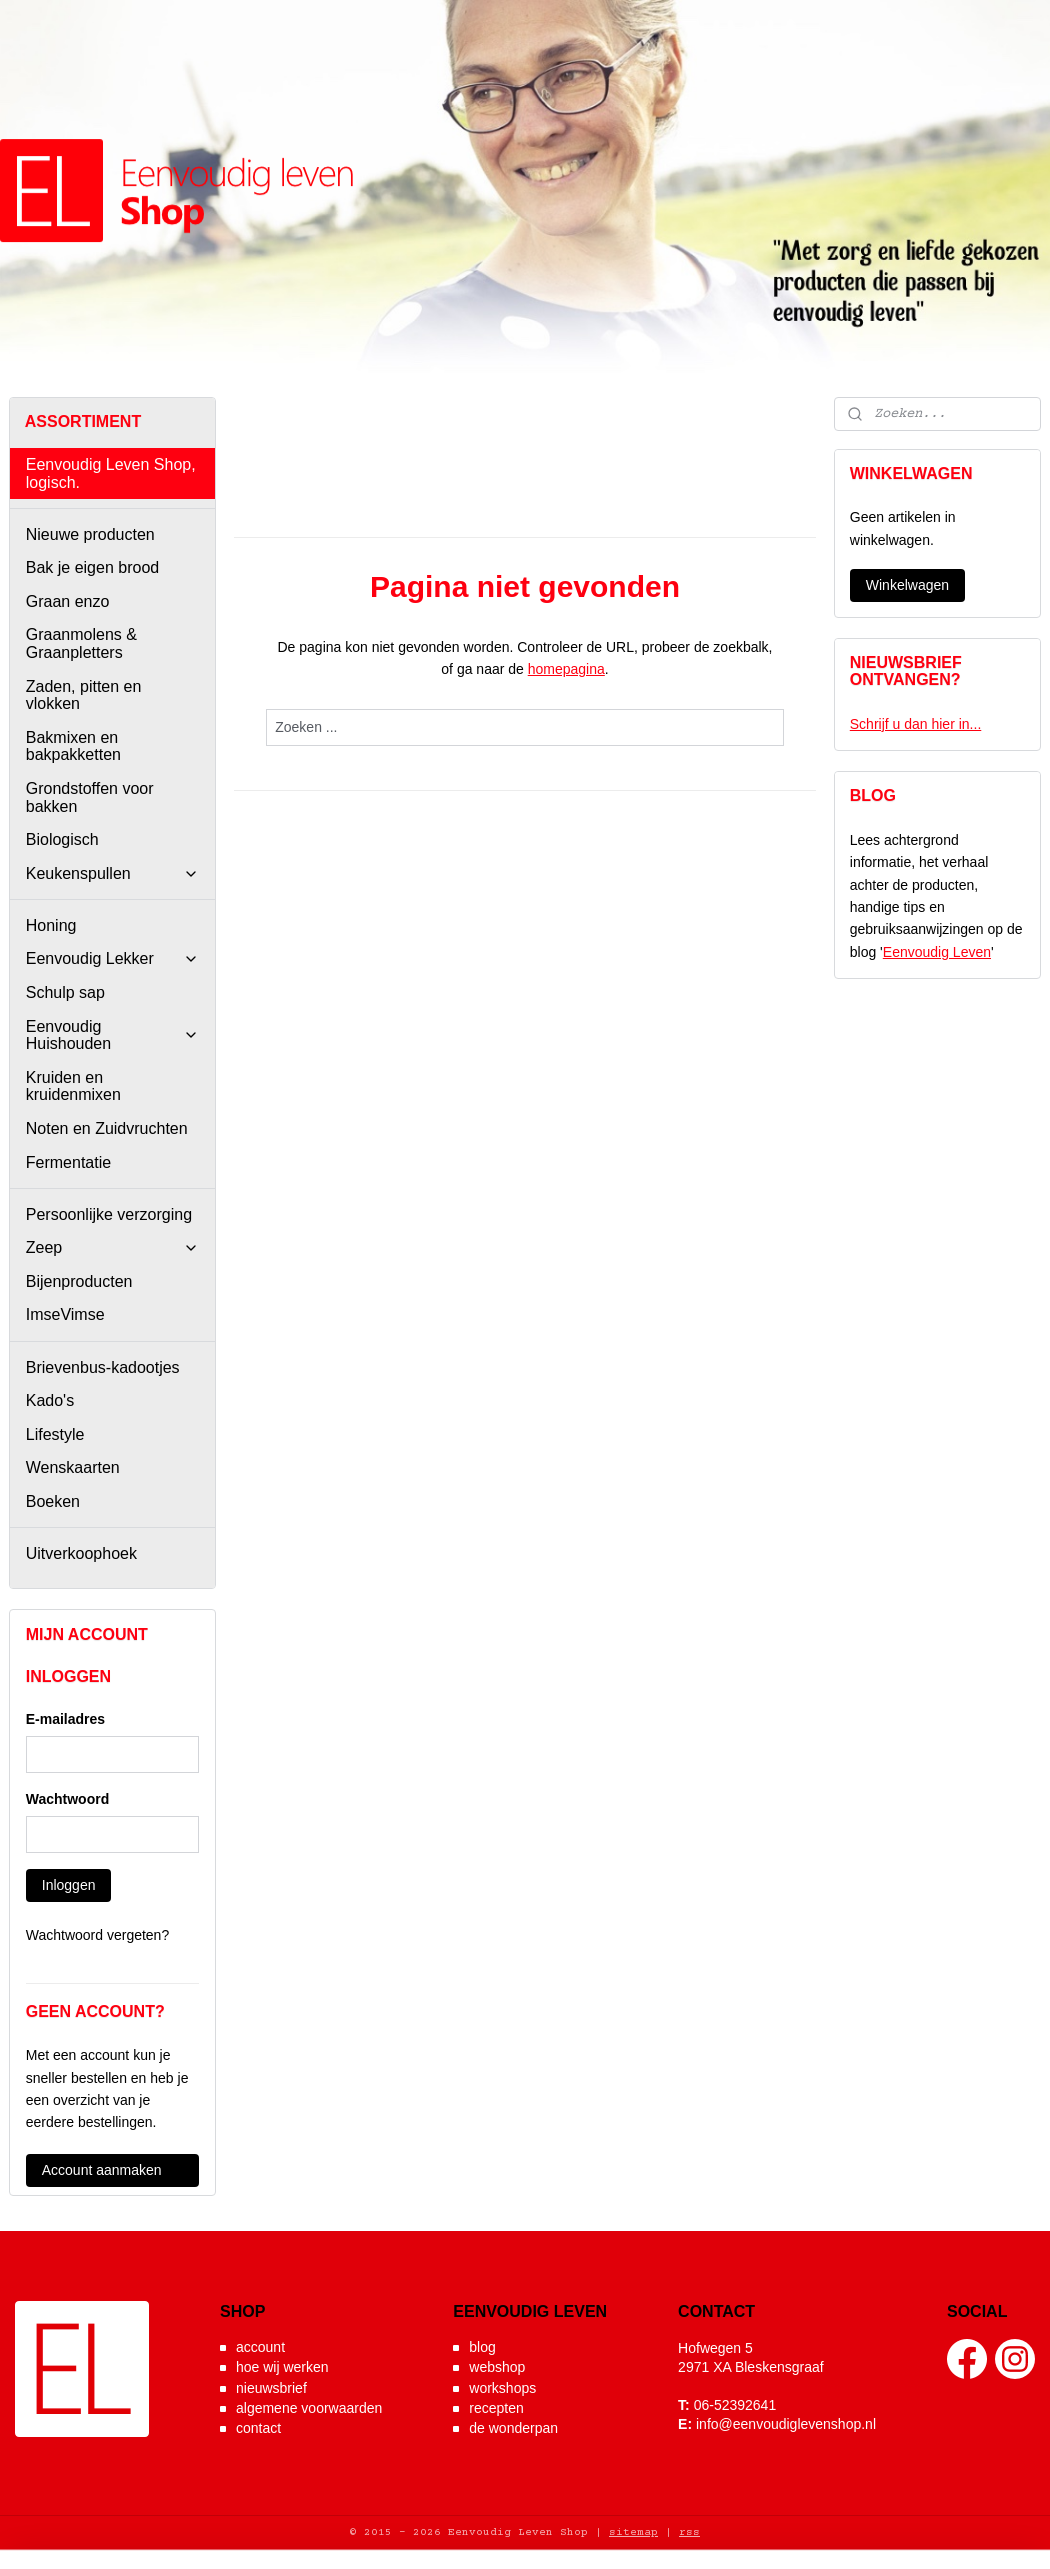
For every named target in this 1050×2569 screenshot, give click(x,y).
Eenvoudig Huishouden (112, 1035)
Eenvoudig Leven (937, 952)
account (260, 2347)
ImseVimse (65, 1314)
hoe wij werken (282, 2367)
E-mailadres (65, 1719)
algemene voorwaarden (309, 2408)
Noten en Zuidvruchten (107, 1128)
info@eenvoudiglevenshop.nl (786, 2424)
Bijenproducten (79, 1281)
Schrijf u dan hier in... (916, 724)
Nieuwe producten (90, 534)
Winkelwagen (907, 585)
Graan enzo (68, 601)
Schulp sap (65, 992)
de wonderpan (513, 2428)
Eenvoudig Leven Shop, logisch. (111, 473)
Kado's (50, 1400)
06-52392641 (735, 2405)
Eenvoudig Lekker (112, 958)
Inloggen (69, 1885)
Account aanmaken (102, 2170)
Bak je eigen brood (92, 567)
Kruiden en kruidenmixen (73, 1086)
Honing (51, 925)
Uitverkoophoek (81, 1553)
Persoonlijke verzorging (109, 1214)
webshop (497, 2367)
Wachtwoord (67, 1799)
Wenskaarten (73, 1467)
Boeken (53, 1501)
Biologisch (62, 839)
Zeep (112, 1247)
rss (689, 2532)
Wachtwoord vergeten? (97, 1935)
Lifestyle (55, 1434)
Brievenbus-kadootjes (103, 1367)
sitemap (633, 2532)
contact (258, 2428)
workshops (502, 2388)
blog (482, 2347)
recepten (496, 2408)
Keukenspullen (112, 873)
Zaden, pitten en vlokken (84, 695)
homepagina (566, 669)
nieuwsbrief (271, 2388)
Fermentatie (68, 1162)
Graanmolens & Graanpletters (81, 643)
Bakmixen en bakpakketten (73, 746)
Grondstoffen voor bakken (90, 797)
